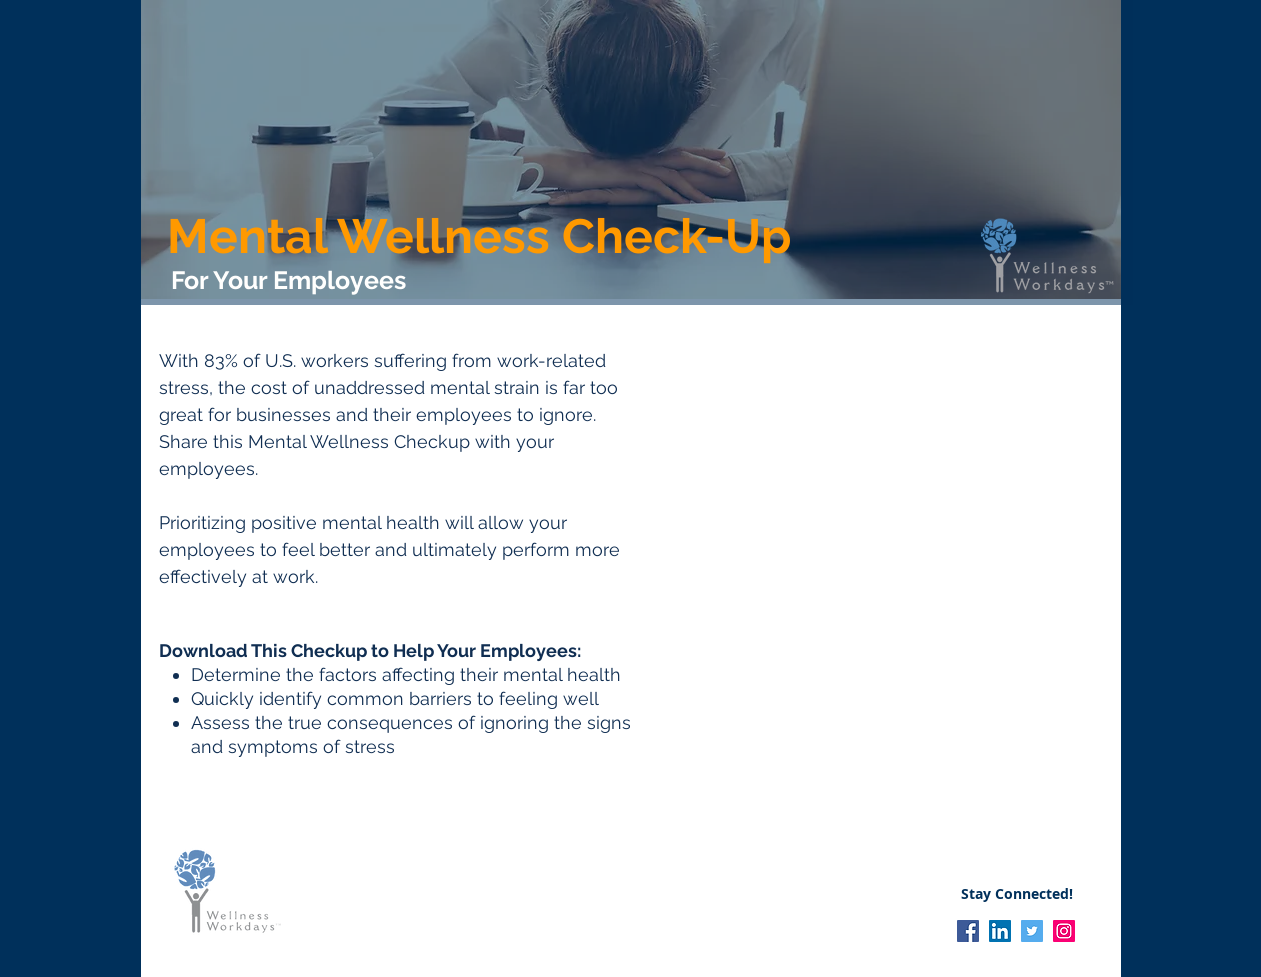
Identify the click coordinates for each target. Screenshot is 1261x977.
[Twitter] (1032, 931)
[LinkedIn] (1000, 931)
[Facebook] (968, 931)
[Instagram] (1064, 931)
